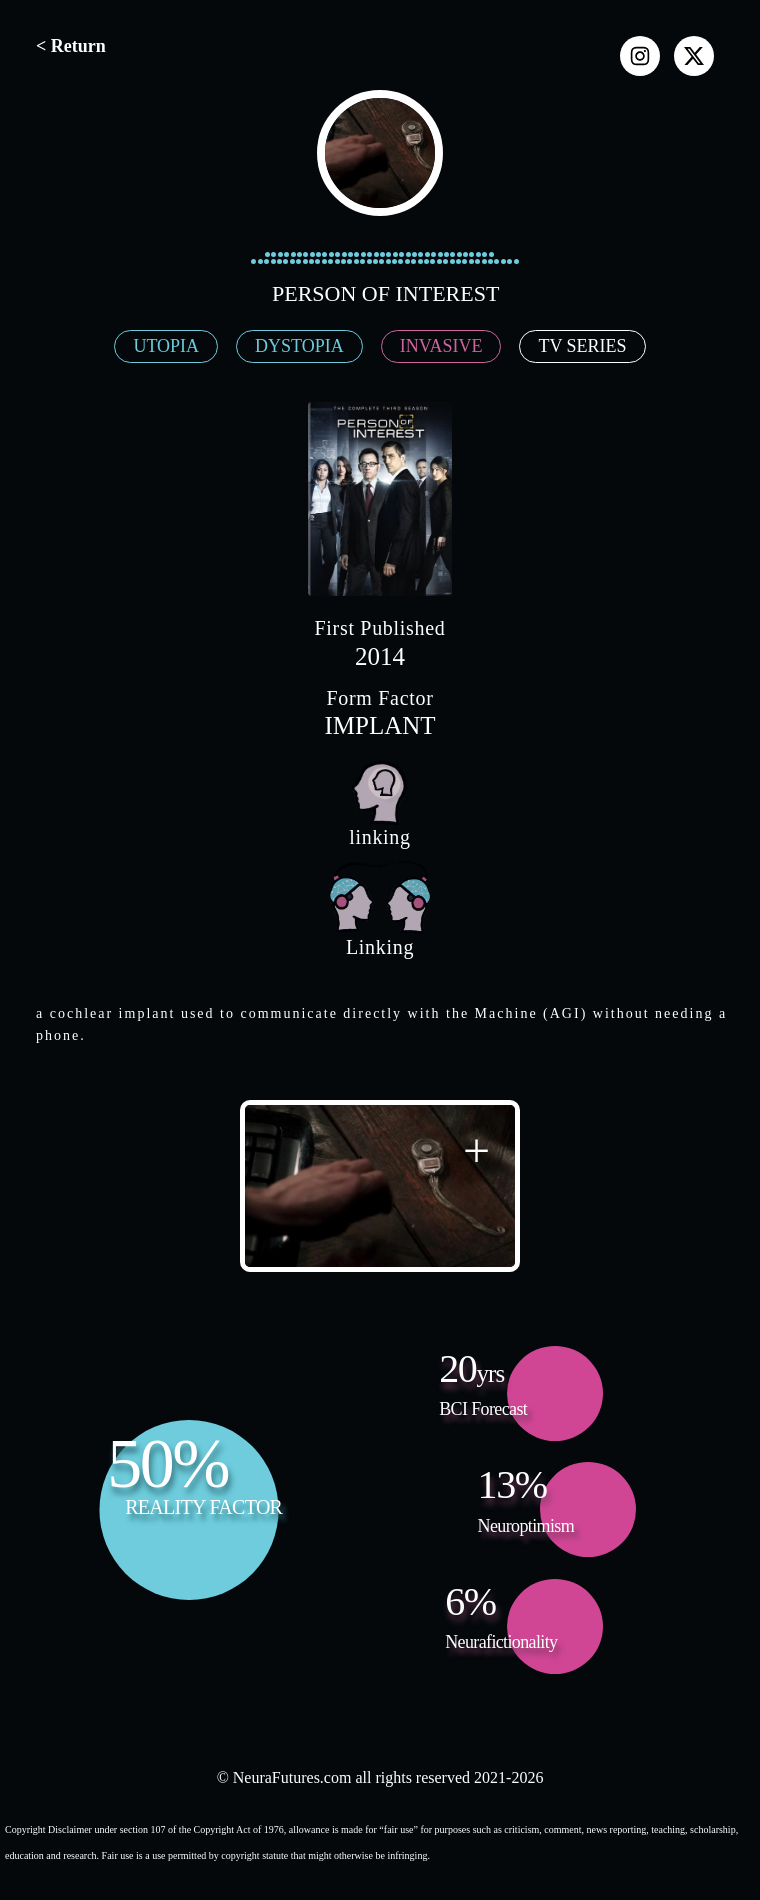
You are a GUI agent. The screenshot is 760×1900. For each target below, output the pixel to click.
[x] (694, 56)
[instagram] (640, 56)
